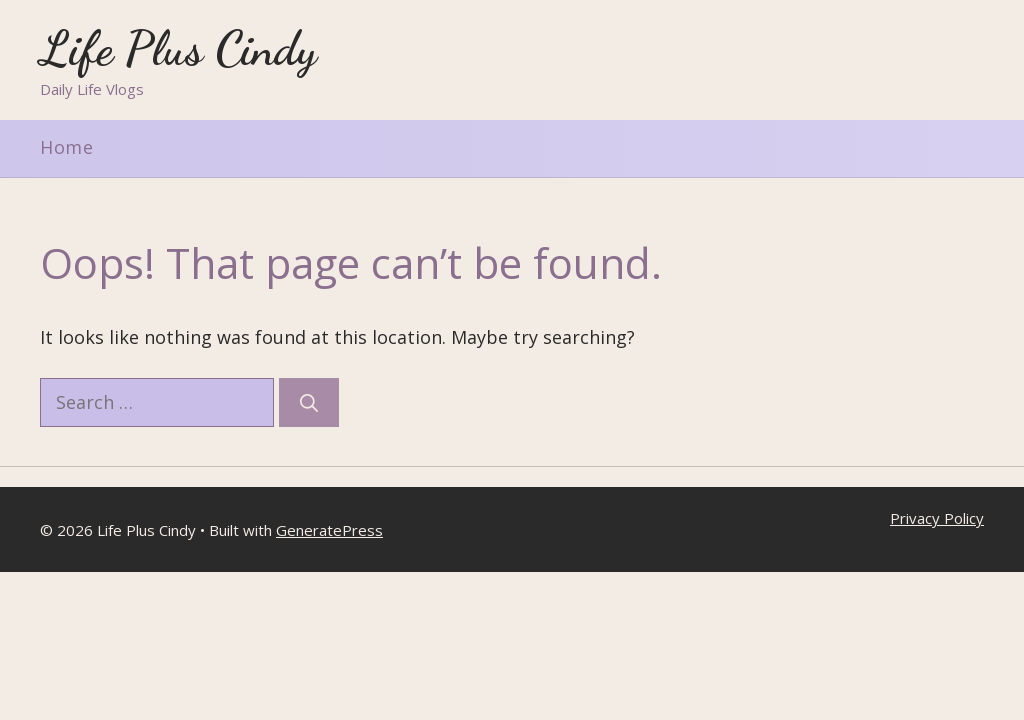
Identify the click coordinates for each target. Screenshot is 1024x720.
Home (67, 147)
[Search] (309, 402)
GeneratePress (329, 530)
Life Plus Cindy (178, 48)
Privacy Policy (937, 518)
